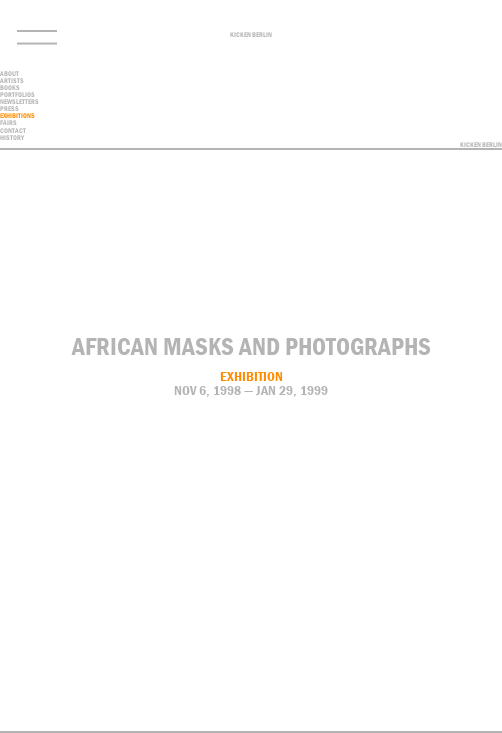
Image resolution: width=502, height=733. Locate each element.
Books (10, 87)
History (12, 137)
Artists (12, 80)
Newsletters (19, 101)
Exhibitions (17, 115)
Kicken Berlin (251, 35)
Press (9, 108)
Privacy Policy (484, 726)
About (9, 73)
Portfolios (17, 94)
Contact (435, 726)
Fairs (8, 122)
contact (13, 130)
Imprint (457, 726)
